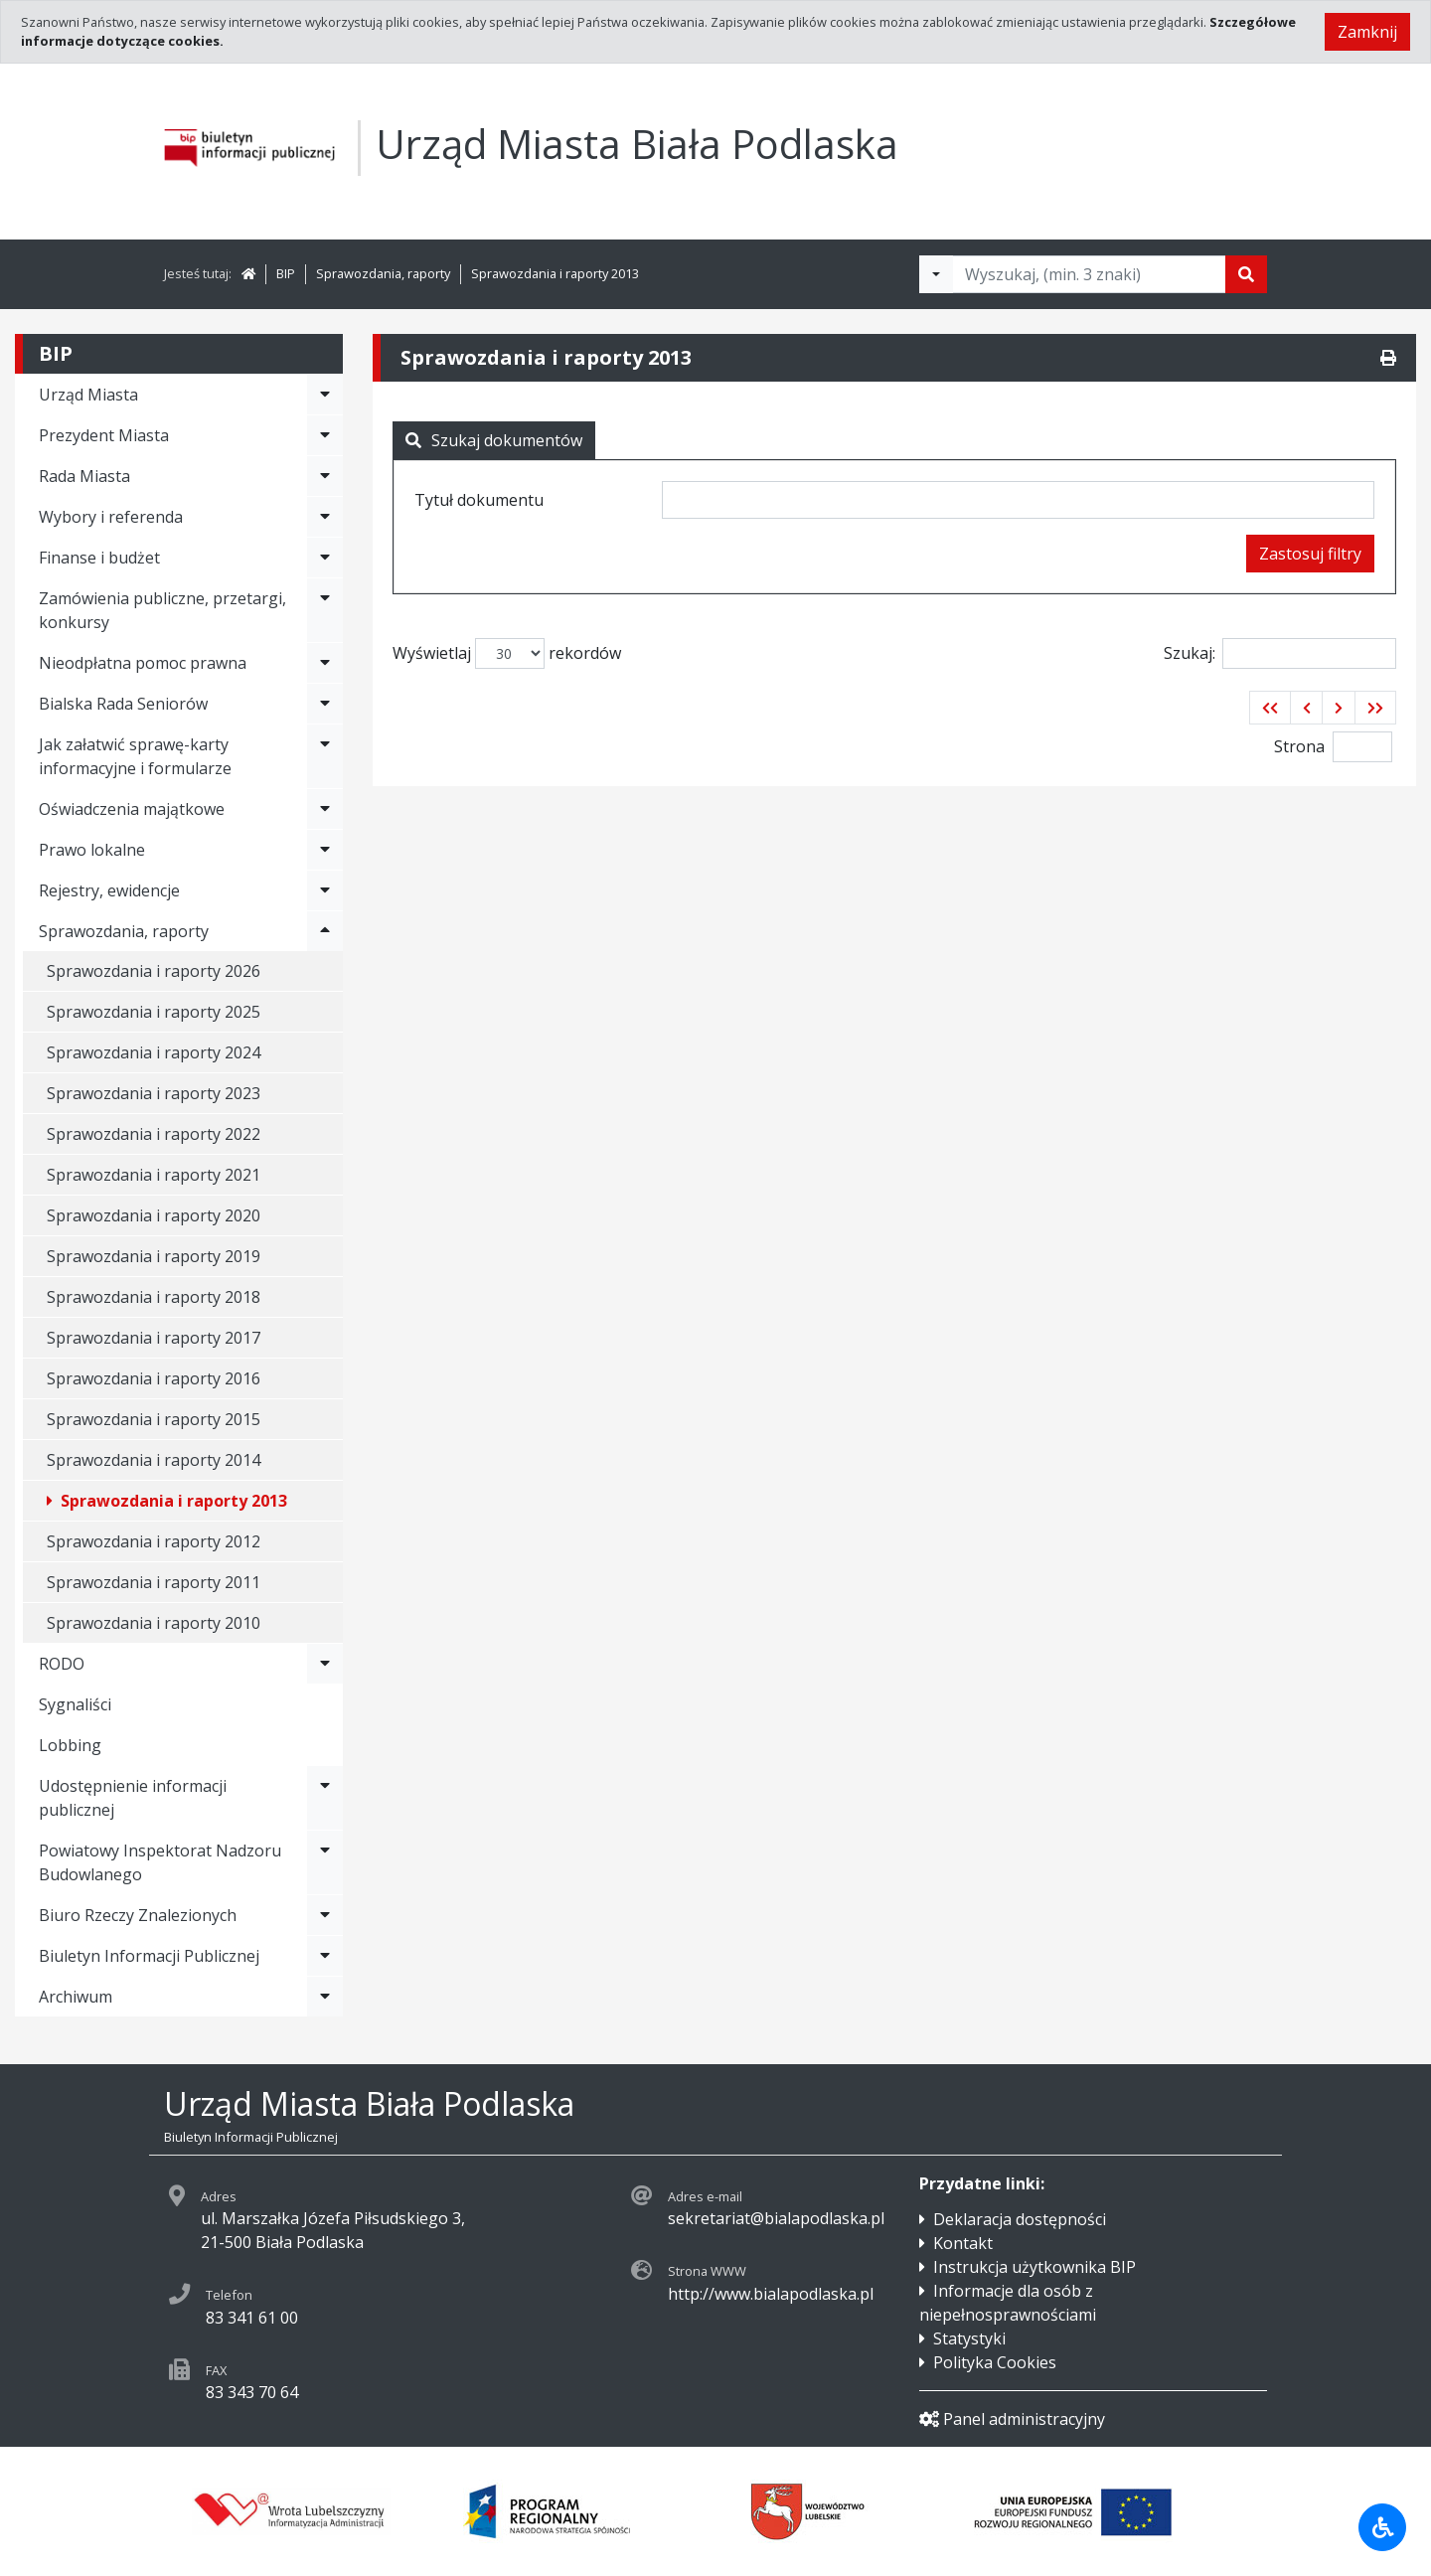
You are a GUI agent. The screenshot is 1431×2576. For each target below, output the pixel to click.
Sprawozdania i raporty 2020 (153, 1215)
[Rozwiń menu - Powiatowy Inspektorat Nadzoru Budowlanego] (325, 1862)
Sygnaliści (75, 1704)
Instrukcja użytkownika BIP (1034, 2267)
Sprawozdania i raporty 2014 (153, 1460)
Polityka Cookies (994, 2362)
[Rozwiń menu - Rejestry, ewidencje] (325, 890)
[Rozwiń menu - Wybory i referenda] (325, 517)
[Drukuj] (1388, 358)
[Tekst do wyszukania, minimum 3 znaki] (1089, 274)
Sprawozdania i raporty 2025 (153, 1012)
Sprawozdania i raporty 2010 (153, 1623)
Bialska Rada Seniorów (123, 704)
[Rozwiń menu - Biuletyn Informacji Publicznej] (325, 1956)
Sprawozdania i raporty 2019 (153, 1256)
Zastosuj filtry (1310, 553)
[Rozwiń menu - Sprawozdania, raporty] (325, 931)
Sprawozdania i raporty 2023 (153, 1093)
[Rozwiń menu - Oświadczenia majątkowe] (325, 809)
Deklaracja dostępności (1019, 2219)
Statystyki (969, 2338)
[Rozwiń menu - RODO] (325, 1664)
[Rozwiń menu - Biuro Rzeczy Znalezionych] (325, 1915)
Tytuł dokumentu (479, 500)
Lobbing (70, 1745)
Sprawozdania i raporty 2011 (153, 1582)
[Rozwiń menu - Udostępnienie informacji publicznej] (325, 1798)
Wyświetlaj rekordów (507, 653)
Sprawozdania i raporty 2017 (153, 1338)
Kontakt (963, 2243)
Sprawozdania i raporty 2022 (153, 1134)
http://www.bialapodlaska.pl (771, 2294)
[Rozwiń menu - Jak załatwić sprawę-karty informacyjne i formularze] (325, 756)
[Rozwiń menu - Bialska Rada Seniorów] (325, 704)
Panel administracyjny (1012, 2419)
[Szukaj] (1246, 274)
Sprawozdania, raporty (383, 273)
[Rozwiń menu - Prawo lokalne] (325, 850)
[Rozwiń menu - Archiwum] (325, 1996)
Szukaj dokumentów (493, 440)
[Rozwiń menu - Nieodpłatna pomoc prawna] (325, 663)
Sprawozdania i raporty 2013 (555, 273)
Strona (1299, 746)
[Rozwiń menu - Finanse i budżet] (325, 557)
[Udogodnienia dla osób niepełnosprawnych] (1382, 2527)
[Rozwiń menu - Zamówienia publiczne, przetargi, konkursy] (325, 610)
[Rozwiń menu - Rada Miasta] (325, 476)
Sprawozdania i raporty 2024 (153, 1052)
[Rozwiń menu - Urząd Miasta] (325, 394)
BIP (285, 273)
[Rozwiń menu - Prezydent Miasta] (325, 435)
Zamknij (1367, 32)
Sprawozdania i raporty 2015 (153, 1419)
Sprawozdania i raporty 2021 (153, 1175)
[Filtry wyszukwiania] (936, 274)
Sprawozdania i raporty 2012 (153, 1541)
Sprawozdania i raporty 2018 (153, 1297)
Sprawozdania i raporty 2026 (153, 971)
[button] (1270, 707)
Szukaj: (1280, 653)
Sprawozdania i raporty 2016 (153, 1378)
